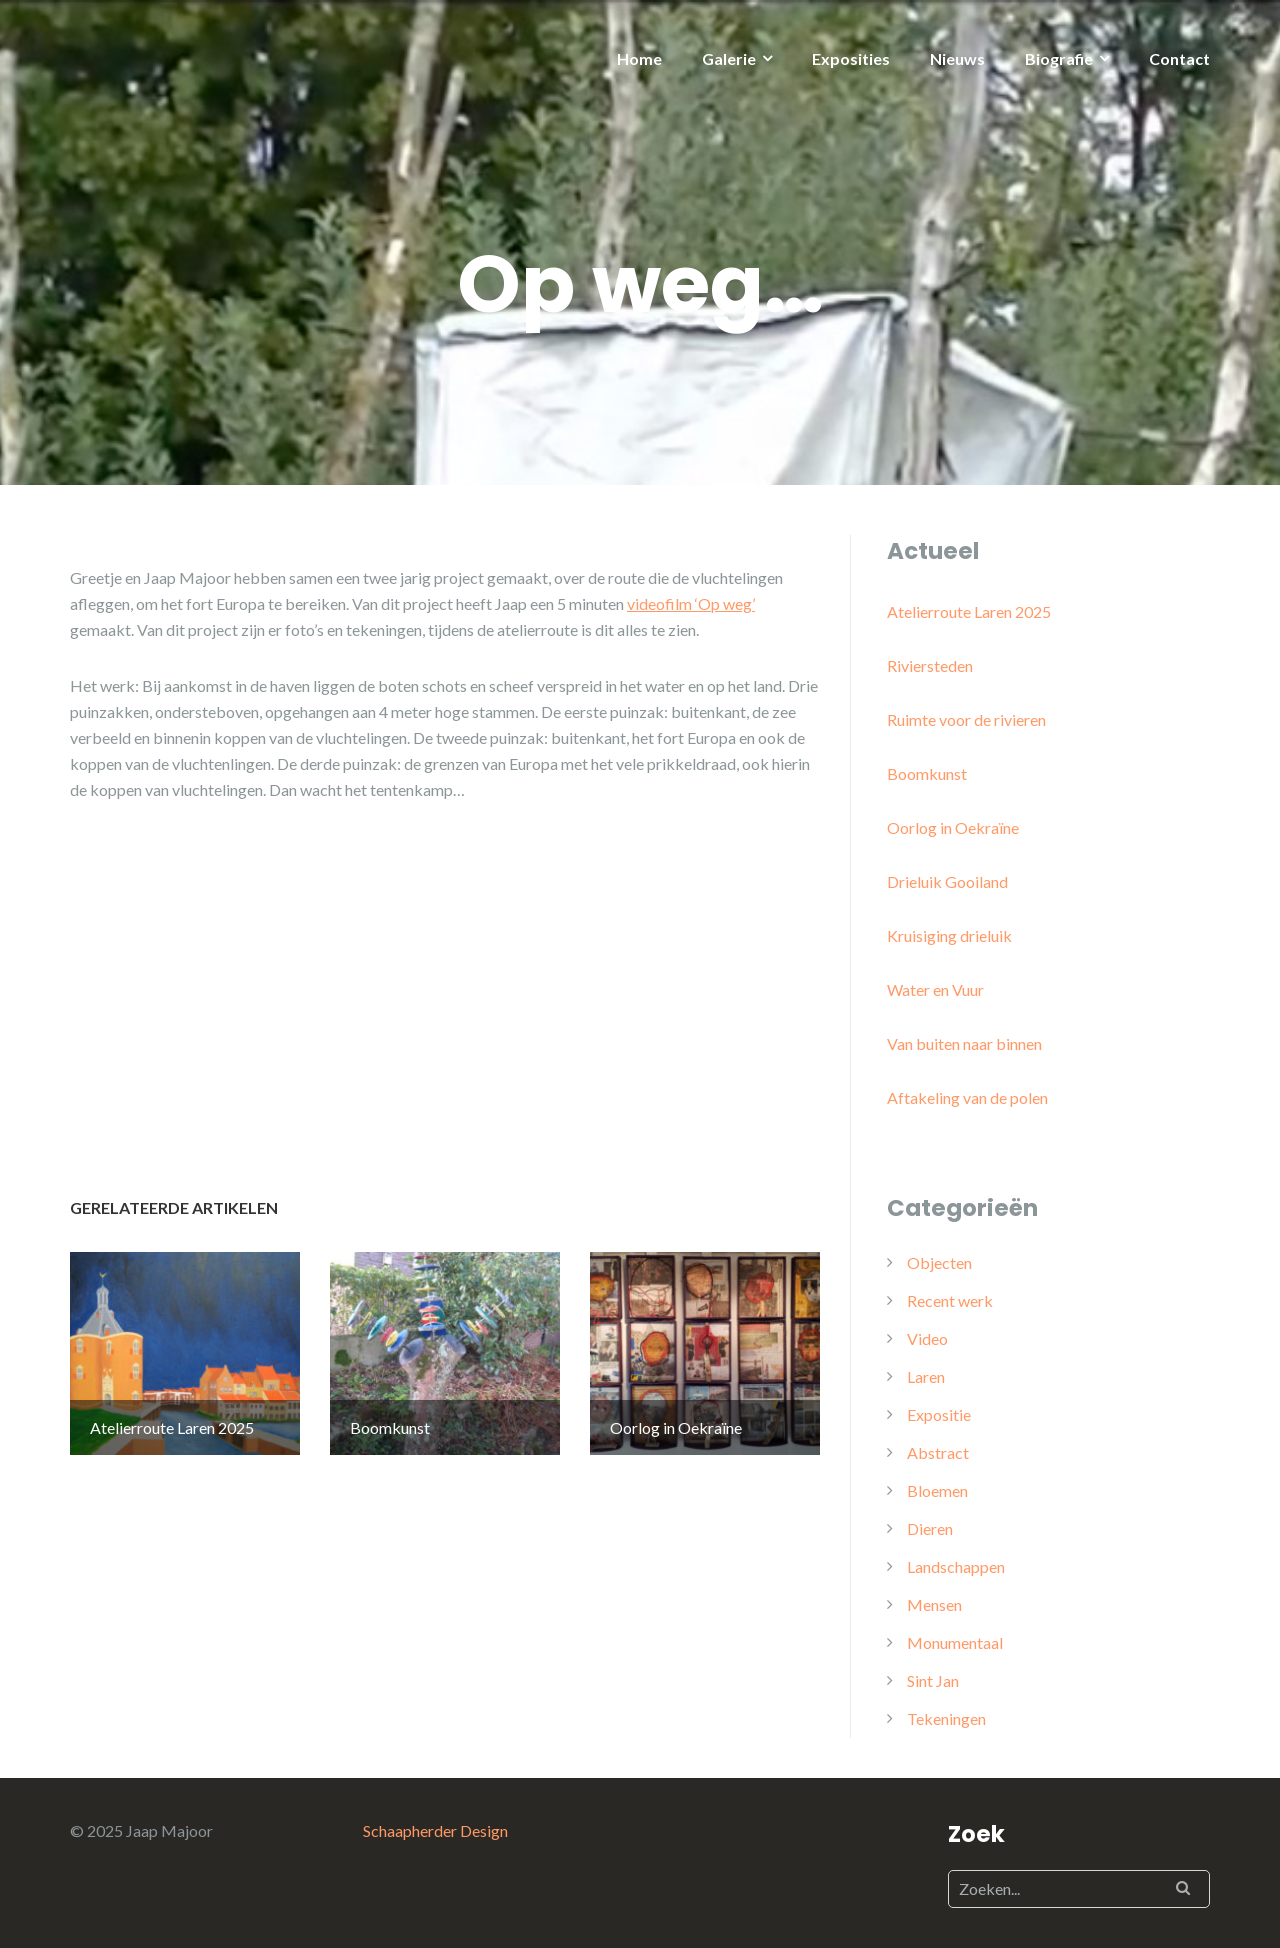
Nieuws (957, 58)
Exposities (851, 58)
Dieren (930, 1528)
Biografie (1059, 58)
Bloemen (937, 1490)
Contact (1179, 58)
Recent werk (950, 1300)
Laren (926, 1376)
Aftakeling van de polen (967, 1097)
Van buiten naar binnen (964, 1043)
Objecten (939, 1262)
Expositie (939, 1414)
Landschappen (956, 1566)
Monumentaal (955, 1642)
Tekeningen (946, 1718)
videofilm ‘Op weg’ (691, 603)
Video (927, 1338)
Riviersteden (930, 665)
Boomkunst (927, 773)
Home (639, 58)
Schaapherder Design (435, 1830)
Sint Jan (933, 1680)
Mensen (934, 1604)
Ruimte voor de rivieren (966, 719)
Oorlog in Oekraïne (953, 827)
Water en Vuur (935, 989)
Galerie (729, 58)
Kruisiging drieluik (949, 935)
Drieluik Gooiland (947, 881)
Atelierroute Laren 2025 (969, 611)
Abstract (938, 1452)
